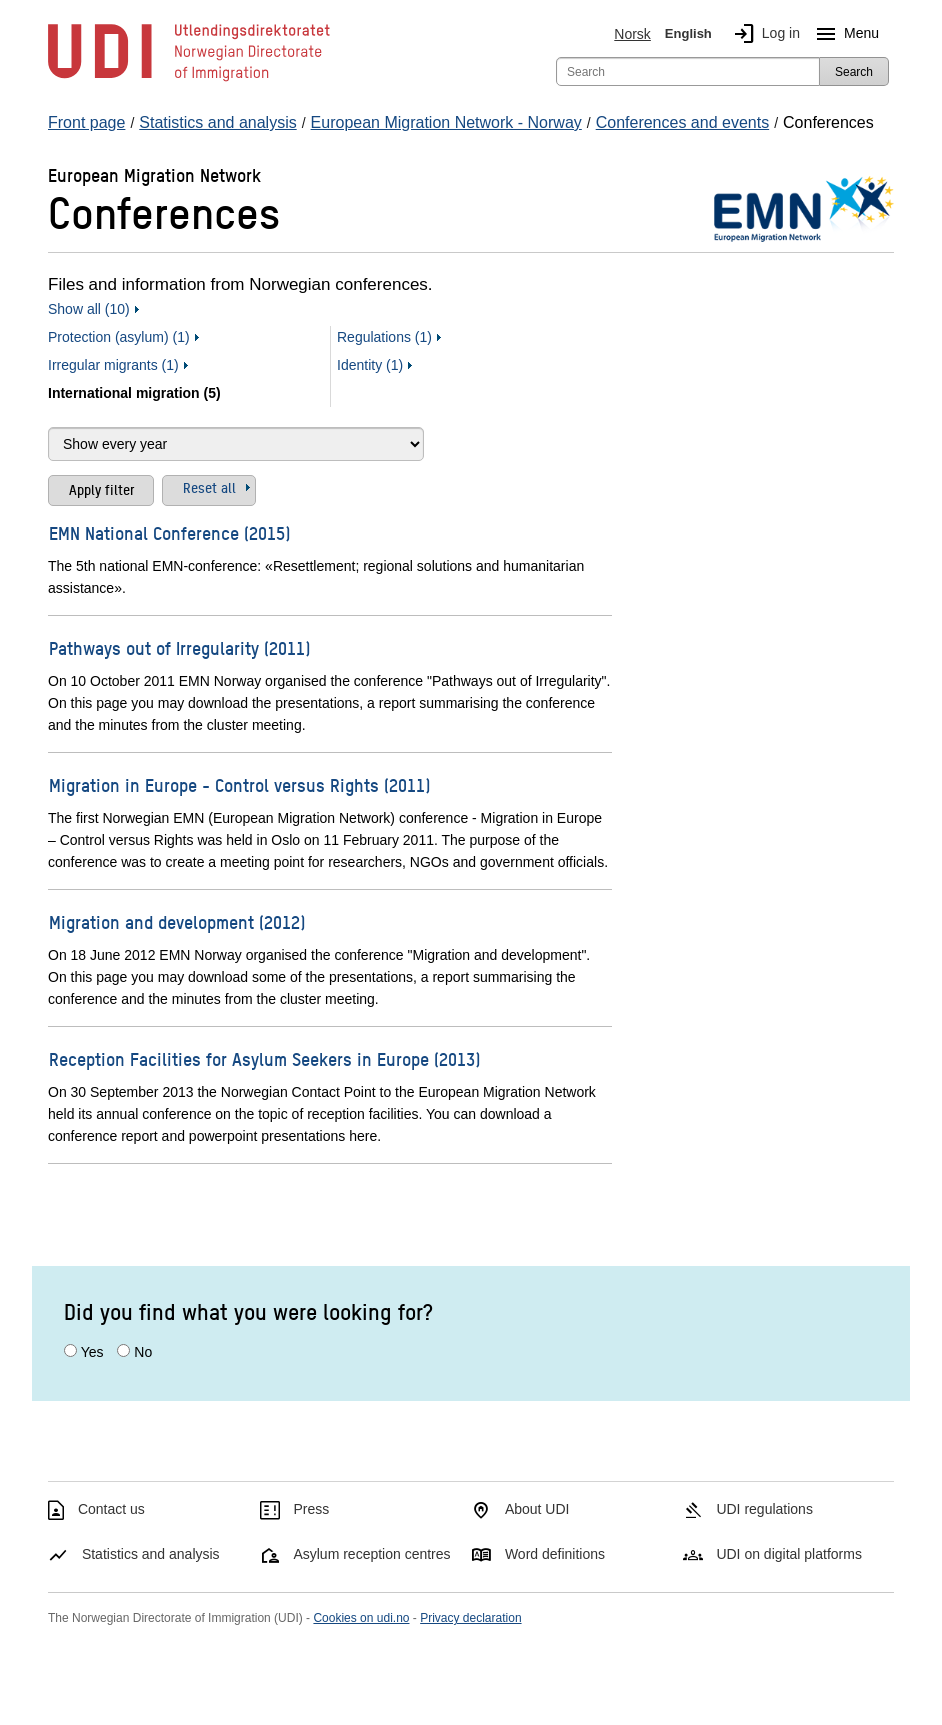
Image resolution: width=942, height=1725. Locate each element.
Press (311, 1509)
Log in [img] (763, 34)
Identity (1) (370, 365)
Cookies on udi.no (361, 1618)
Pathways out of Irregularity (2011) (179, 647)
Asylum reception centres (371, 1554)
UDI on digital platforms (789, 1554)
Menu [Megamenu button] (843, 34)
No (143, 1352)
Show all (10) (89, 309)
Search (854, 72)
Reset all (209, 487)
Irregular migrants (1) (113, 365)
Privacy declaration (470, 1618)
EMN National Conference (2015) (169, 532)
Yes (92, 1352)
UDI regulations (764, 1509)
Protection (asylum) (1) (119, 337)
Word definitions (555, 1554)
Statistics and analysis (151, 1554)
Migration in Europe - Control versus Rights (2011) (239, 784)
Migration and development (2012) (177, 921)
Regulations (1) (384, 337)
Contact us (111, 1509)
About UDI (537, 1509)
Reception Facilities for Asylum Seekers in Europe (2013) (264, 1058)
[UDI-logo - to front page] (189, 80)
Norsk (632, 34)
